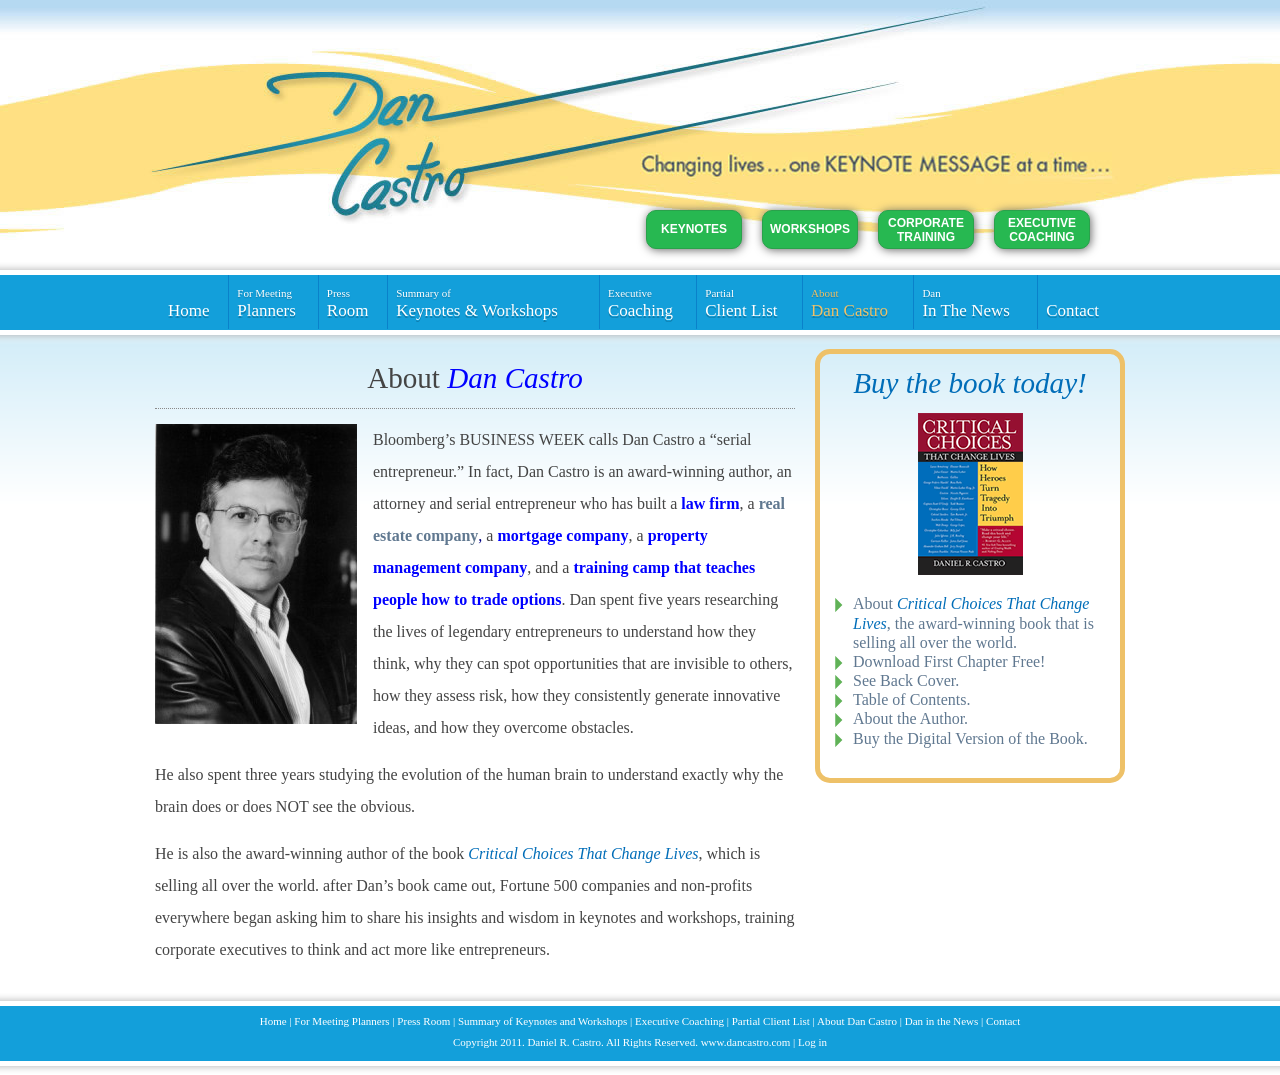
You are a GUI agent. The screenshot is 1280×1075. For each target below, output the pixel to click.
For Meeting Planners (341, 1021)
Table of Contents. (912, 699)
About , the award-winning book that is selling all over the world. (973, 622)
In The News (975, 302)
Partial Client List (771, 1021)
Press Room (423, 1021)
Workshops (810, 229)
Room (353, 302)
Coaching (648, 302)
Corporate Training (926, 230)
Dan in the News (942, 1021)
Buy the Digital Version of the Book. (970, 738)
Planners (273, 302)
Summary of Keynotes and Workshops (542, 1021)
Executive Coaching (1042, 230)
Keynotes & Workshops (493, 302)
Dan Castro (858, 302)
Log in (812, 1042)
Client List (749, 302)
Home (189, 310)
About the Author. (910, 718)
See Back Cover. (906, 680)
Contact (1072, 310)
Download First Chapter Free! (949, 661)
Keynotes (694, 229)
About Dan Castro (857, 1021)
